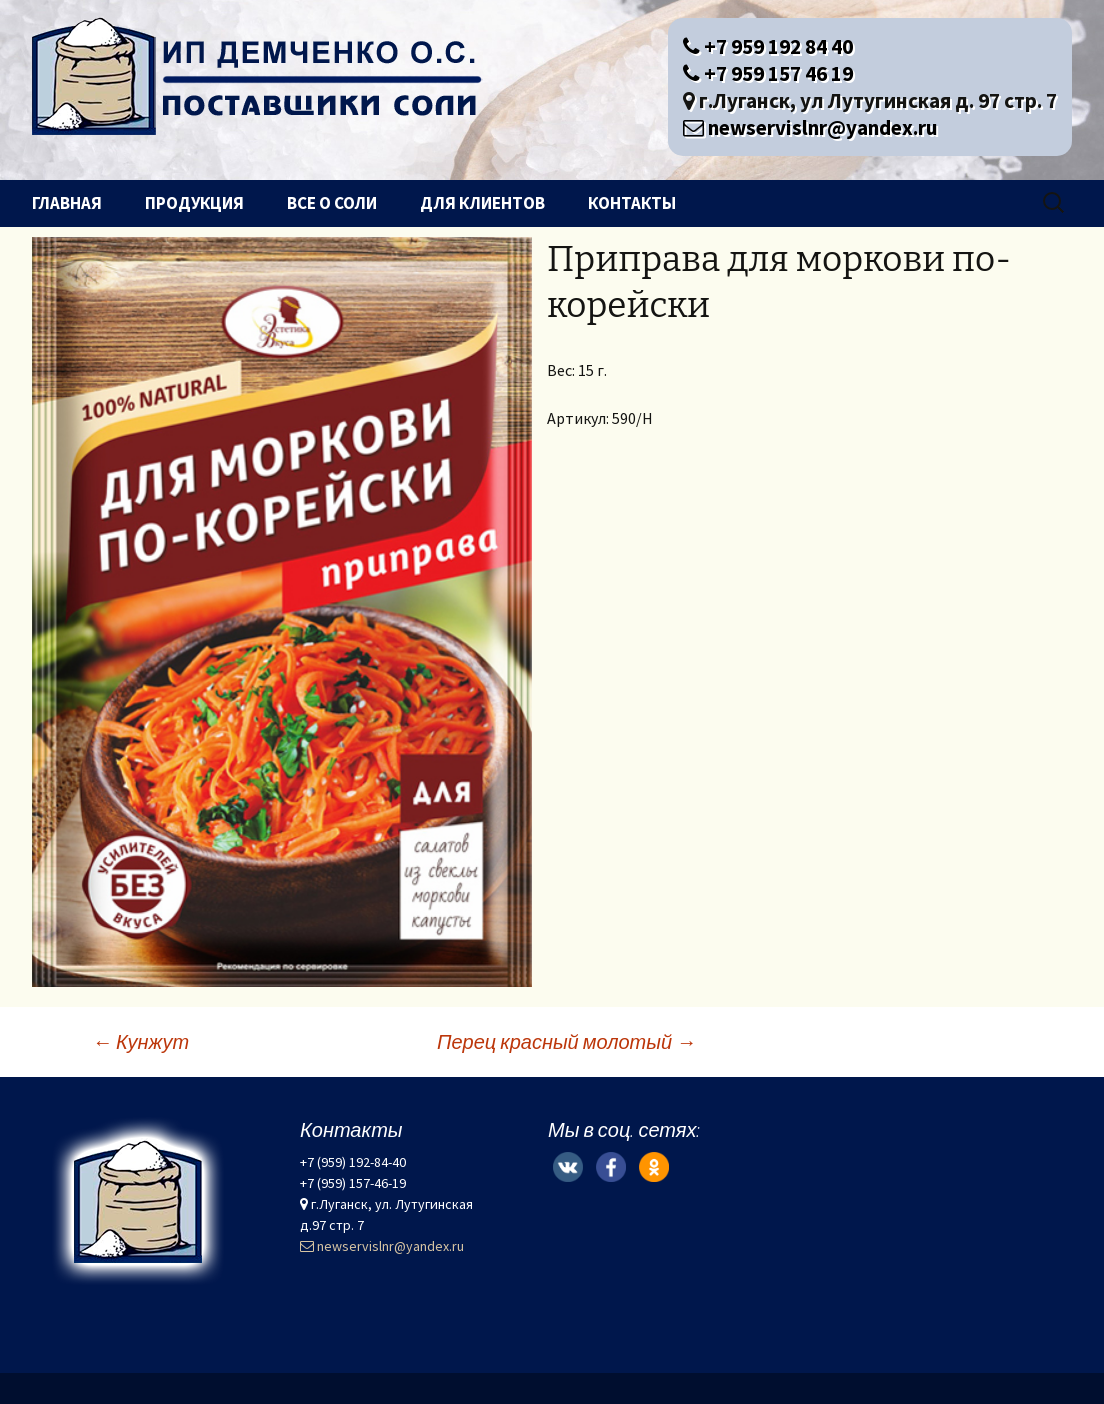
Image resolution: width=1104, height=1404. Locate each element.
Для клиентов (482, 203)
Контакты (632, 203)
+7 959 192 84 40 (768, 46)
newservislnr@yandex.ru (810, 127)
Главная (67, 203)
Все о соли (332, 203)
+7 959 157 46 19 (768, 73)
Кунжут (140, 1041)
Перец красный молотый (566, 1041)
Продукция (194, 203)
